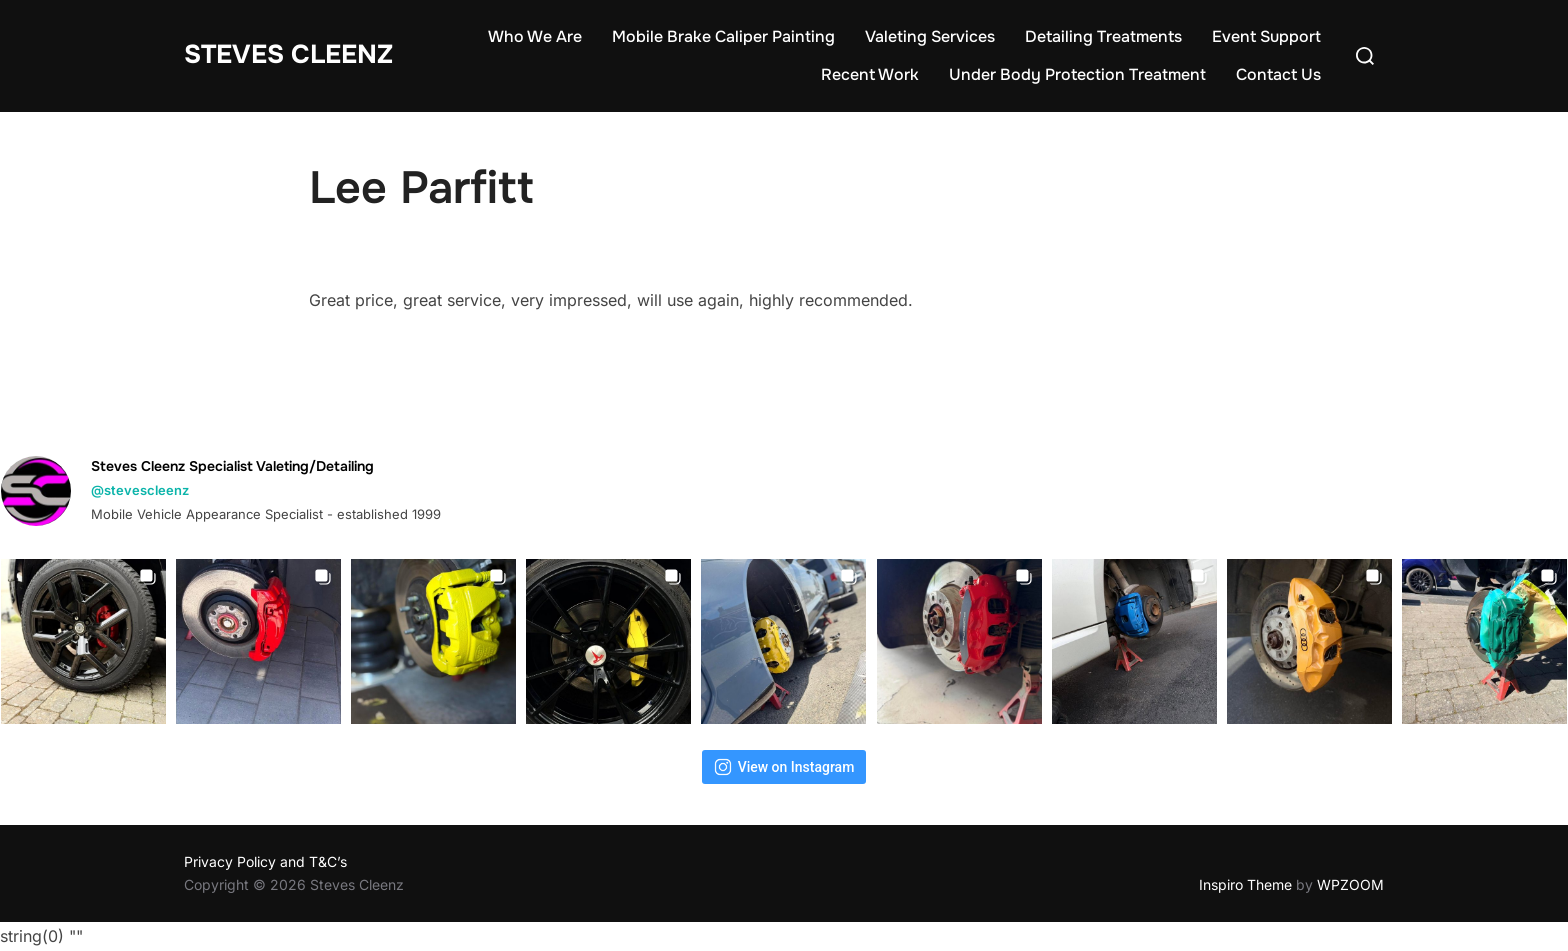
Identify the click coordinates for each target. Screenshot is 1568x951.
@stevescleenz (140, 490)
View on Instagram (784, 767)
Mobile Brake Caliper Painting (723, 36)
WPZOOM (1350, 884)
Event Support (1266, 36)
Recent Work (870, 74)
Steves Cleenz (288, 54)
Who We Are (535, 36)
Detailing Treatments (1103, 36)
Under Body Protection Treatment (1077, 74)
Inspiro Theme (1245, 884)
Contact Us (1278, 74)
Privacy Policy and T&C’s (265, 861)
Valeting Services (930, 36)
